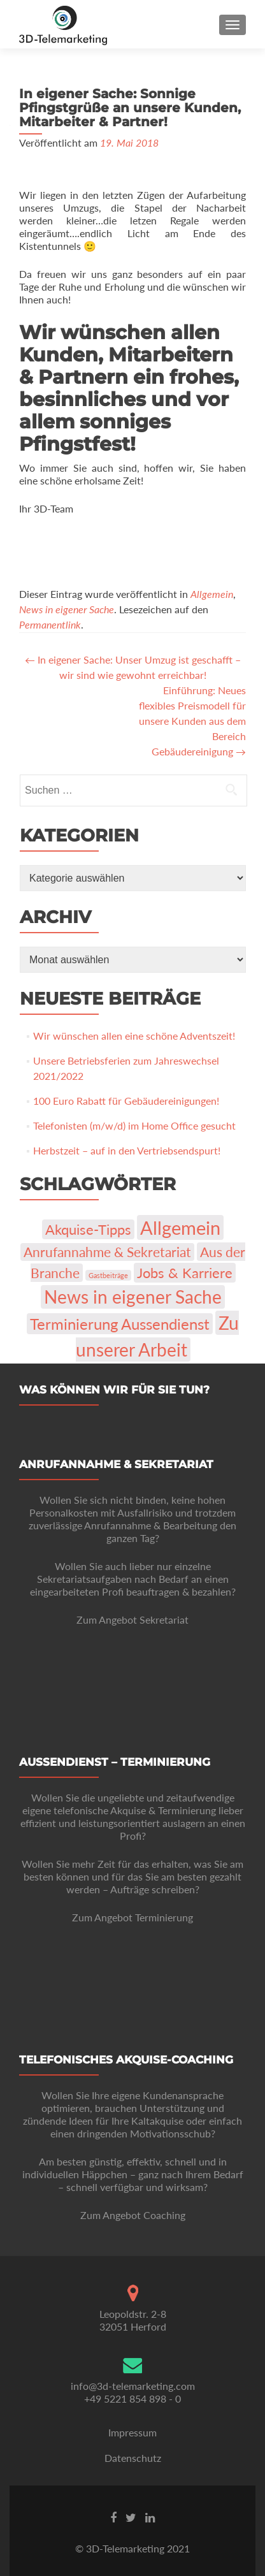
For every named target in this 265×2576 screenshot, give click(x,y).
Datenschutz (132, 2458)
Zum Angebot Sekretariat (132, 1619)
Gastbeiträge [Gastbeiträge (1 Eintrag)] (108, 1275)
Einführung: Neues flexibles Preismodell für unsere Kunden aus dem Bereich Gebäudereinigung (192, 720)
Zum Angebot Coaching (132, 2215)
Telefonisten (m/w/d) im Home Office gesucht (134, 1125)
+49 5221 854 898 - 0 (132, 2398)
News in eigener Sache (66, 609)
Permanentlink (50, 624)
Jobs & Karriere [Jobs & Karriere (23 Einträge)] (185, 1272)
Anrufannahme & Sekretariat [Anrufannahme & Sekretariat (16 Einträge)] (107, 1252)
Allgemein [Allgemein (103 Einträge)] (180, 1227)
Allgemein (211, 594)
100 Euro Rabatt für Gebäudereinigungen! (126, 1101)
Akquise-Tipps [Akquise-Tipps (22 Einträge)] (88, 1229)
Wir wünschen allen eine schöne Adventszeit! (134, 1036)
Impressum (132, 2432)
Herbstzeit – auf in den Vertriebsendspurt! (126, 1150)
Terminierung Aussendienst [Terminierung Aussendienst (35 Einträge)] (120, 1323)
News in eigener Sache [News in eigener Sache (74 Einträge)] (133, 1296)
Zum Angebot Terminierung (132, 1917)
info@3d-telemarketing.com (133, 2386)
